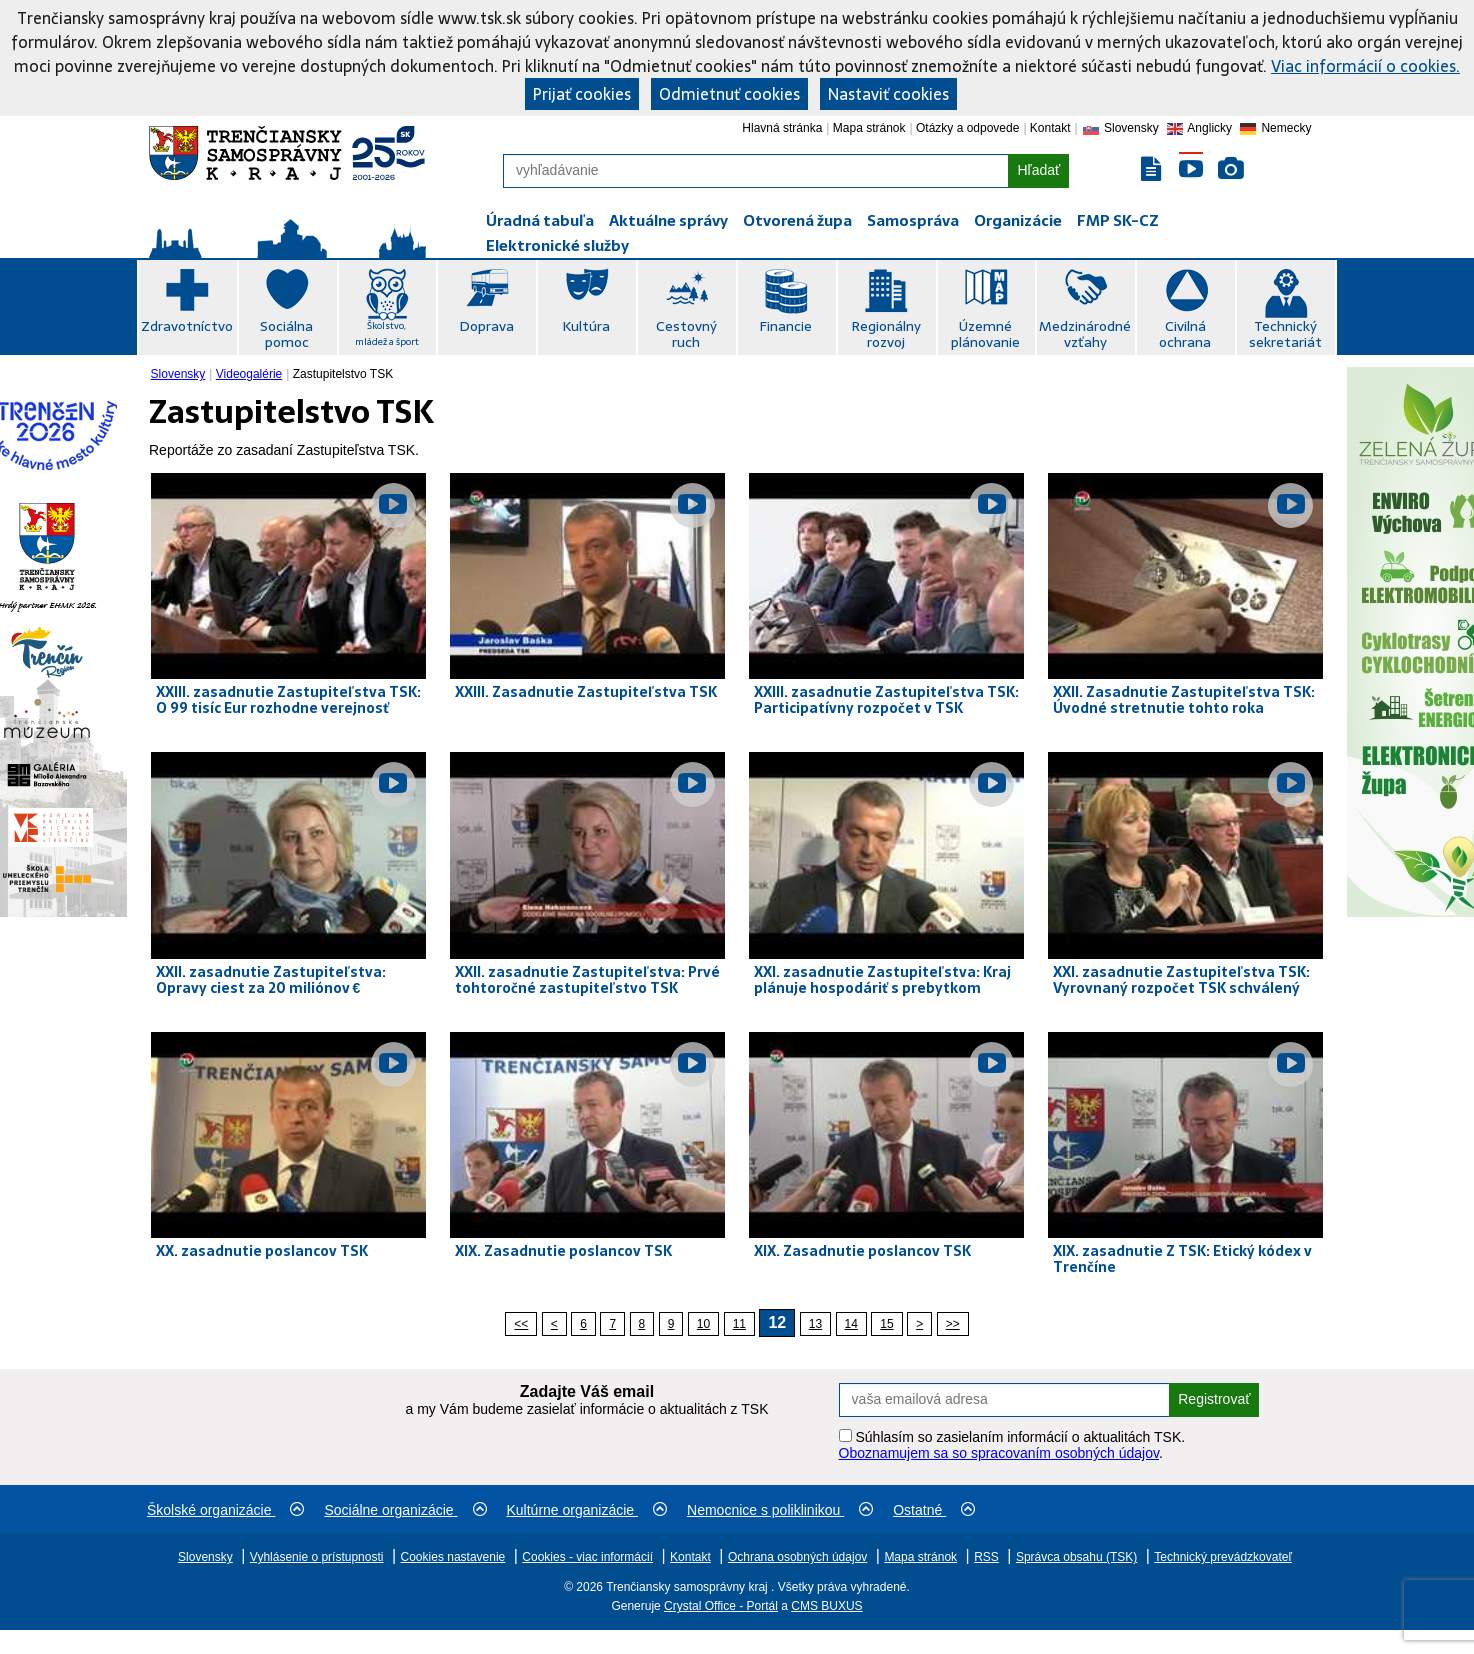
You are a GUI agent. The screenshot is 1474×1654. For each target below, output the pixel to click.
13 (815, 1324)
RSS (986, 1557)
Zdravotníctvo (187, 326)
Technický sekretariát (1285, 334)
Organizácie (1018, 220)
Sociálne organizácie (405, 1510)
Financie (785, 326)
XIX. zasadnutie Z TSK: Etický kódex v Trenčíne (1182, 1259)
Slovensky (178, 374)
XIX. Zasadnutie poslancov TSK (563, 1251)
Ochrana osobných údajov (797, 1557)
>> (953, 1324)
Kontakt (1050, 128)
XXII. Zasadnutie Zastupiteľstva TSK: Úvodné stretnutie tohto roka (1184, 700)
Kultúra (586, 326)
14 (851, 1324)
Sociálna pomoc (286, 334)
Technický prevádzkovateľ (1223, 1557)
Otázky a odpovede (967, 128)
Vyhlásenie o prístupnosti (317, 1557)
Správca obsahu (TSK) (1076, 1557)
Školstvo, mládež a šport (387, 333)
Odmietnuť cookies (729, 94)
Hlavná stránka (782, 128)
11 (739, 1324)
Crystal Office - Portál (721, 1606)
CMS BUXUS (826, 1606)
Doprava (486, 326)
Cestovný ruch (686, 334)
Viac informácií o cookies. (1365, 66)
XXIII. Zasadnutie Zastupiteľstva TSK (586, 692)
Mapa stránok (869, 128)
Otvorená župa (797, 220)
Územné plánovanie (985, 334)
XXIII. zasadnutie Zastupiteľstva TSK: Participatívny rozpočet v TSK (886, 700)
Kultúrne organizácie (587, 1510)
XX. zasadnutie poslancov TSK (262, 1251)
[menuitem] (180, 374)
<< (521, 1324)
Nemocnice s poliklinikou (780, 1510)
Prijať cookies (582, 94)
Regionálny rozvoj (886, 334)
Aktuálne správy (668, 220)
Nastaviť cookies (888, 94)
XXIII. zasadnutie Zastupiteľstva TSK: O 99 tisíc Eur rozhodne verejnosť (288, 700)
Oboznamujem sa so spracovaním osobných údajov (999, 1453)
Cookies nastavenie (453, 1557)
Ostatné (934, 1510)
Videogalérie (249, 374)
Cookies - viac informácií (587, 1557)
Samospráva (913, 220)
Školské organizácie (225, 1510)
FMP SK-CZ (1118, 220)
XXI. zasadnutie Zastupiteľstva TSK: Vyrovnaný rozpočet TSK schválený (1181, 980)
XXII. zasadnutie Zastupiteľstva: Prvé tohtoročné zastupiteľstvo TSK (587, 980)
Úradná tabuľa (540, 220)
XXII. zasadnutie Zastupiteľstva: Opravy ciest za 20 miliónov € (271, 980)
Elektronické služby (557, 245)
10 (703, 1324)
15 (886, 1324)
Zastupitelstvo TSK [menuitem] (343, 374)
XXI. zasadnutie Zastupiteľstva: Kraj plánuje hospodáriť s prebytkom (882, 980)
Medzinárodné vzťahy (1085, 334)
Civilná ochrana (1185, 334)
